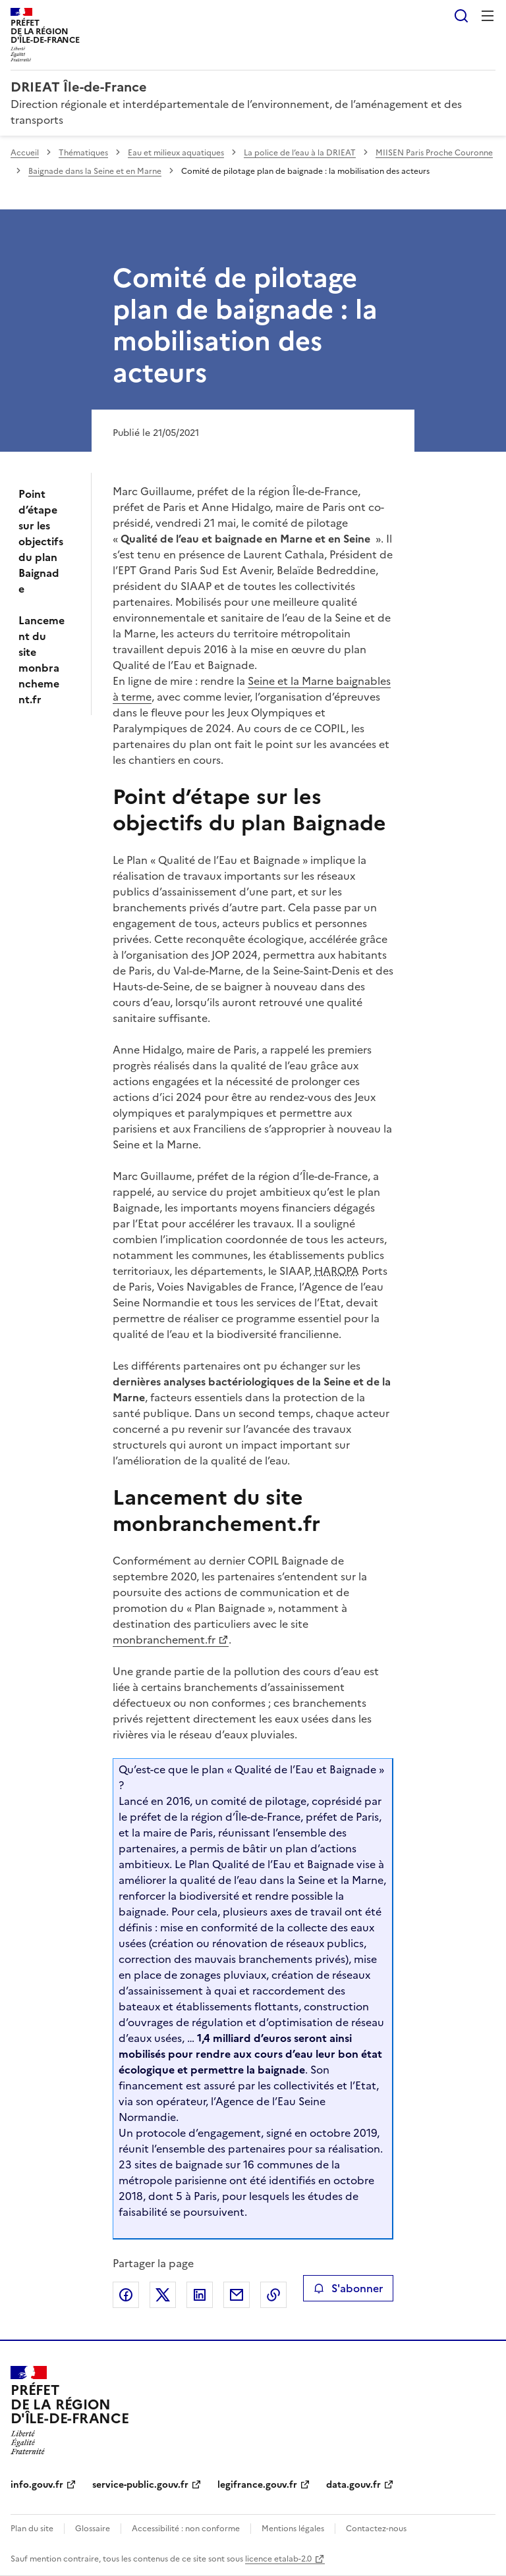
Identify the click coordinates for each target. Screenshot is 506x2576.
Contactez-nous (376, 2529)
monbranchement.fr (163, 1640)
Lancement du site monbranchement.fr (41, 659)
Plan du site (32, 2529)
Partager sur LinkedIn (199, 2295)
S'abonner (348, 2288)
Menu (487, 16)
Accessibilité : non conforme (186, 2529)
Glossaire (92, 2529)
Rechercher (461, 16)
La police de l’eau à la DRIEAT (300, 153)
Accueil (25, 153)
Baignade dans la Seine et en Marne (94, 171)
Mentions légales (293, 2529)
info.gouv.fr (37, 2485)
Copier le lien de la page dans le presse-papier (273, 2295)
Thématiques (83, 153)
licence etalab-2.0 (278, 2559)
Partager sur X (163, 2295)
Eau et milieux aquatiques (176, 153)
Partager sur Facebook (126, 2295)
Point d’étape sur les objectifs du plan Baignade (40, 541)
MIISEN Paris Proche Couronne (434, 153)
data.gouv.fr (353, 2485)
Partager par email (236, 2295)
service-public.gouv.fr (140, 2485)
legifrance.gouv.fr (257, 2485)
